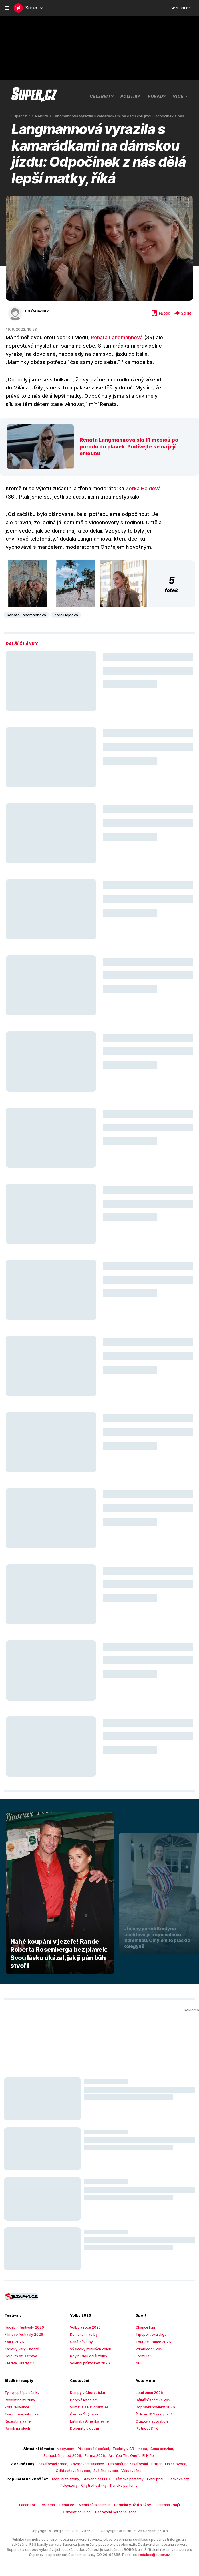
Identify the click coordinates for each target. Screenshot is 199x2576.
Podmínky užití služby (115, 2505)
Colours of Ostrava (19, 2356)
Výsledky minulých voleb (88, 2349)
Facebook (17, 2505)
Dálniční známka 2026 (153, 2400)
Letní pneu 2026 (148, 2393)
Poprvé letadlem (82, 2400)
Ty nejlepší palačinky (20, 2393)
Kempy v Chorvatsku (86, 2393)
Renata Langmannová (110, 338)
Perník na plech (16, 2429)
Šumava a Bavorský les (88, 2407)
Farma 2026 (75, 2456)
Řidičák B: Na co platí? (153, 2414)
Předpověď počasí (74, 2449)
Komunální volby (82, 2335)
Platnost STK (146, 2429)
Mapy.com (48, 2449)
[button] (27, 584)
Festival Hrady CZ (18, 2363)
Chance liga (145, 2327)
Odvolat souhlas (176, 2505)
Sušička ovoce (105, 2471)
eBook (160, 313)
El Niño (125, 2456)
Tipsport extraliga (149, 2335)
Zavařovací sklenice (88, 2464)
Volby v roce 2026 (83, 2327)
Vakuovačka (128, 2471)
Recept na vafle (16, 2421)
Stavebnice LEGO (85, 2479)
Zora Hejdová (62, 615)
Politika (131, 96)
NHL (139, 2363)
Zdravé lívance (16, 2407)
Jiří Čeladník (35, 311)
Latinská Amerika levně (87, 2421)
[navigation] (6, 8)
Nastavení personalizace (99, 2512)
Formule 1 (143, 2356)
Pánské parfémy (111, 2486)
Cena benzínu (137, 2449)
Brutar (151, 2464)
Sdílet (182, 313)
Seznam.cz (180, 8)
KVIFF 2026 (14, 2342)
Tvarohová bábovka (20, 2414)
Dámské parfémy (116, 2479)
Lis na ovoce (168, 2464)
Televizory (183, 2479)
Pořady (157, 96)
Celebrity (102, 96)
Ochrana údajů (148, 2505)
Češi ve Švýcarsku (84, 2414)
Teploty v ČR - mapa (107, 2449)
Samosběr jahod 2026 (167, 2449)
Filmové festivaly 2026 (22, 2335)
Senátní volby (80, 2342)
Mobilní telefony (56, 2479)
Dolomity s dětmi (82, 2429)
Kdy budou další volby (86, 2356)
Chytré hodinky (84, 2486)
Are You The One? (102, 2456)
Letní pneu (140, 2479)
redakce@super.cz (116, 2555)
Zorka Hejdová (134, 489)
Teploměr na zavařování (124, 2464)
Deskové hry (162, 2479)
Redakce (54, 2505)
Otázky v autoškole (150, 2421)
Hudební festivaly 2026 (22, 2327)
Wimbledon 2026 (148, 2349)
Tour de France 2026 (151, 2342)
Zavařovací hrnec (55, 2464)
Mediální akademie (80, 2505)
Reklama (36, 2505)
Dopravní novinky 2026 (153, 2407)
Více (181, 96)
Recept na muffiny (18, 2400)
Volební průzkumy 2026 (88, 2363)
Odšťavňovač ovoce (75, 2471)
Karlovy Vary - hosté (20, 2349)
